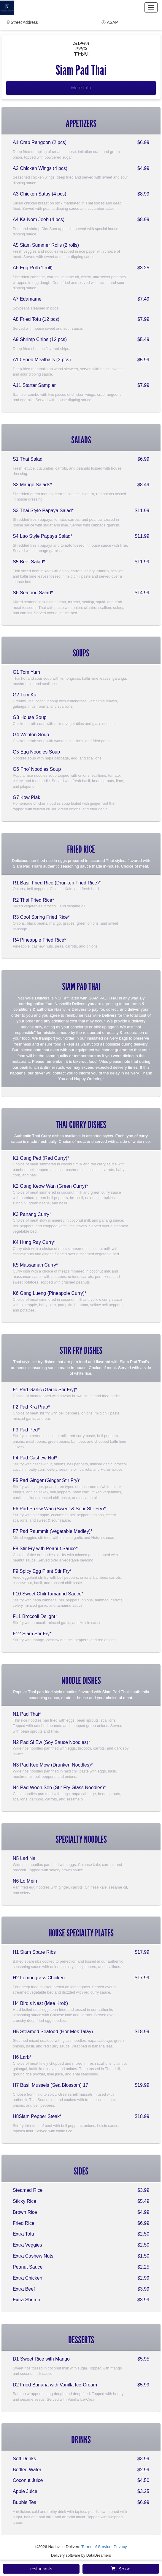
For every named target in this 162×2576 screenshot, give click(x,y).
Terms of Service (96, 2546)
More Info (81, 87)
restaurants (41, 2568)
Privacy (120, 2546)
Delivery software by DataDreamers (81, 2555)
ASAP (112, 22)
